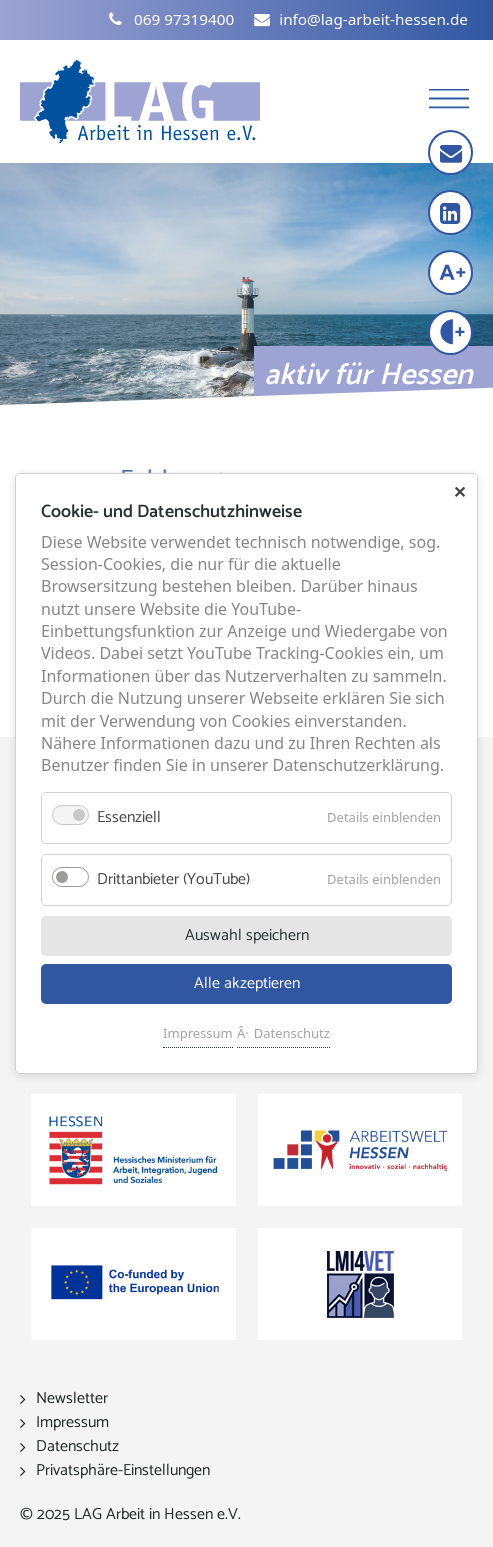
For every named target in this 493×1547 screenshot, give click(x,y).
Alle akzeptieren (247, 983)
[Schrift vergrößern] (452, 274)
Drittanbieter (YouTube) (173, 879)
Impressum (198, 1033)
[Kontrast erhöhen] (452, 334)
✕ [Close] (459, 492)
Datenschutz (292, 1033)
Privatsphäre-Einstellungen (123, 1470)
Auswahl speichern (247, 935)
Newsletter (72, 1398)
